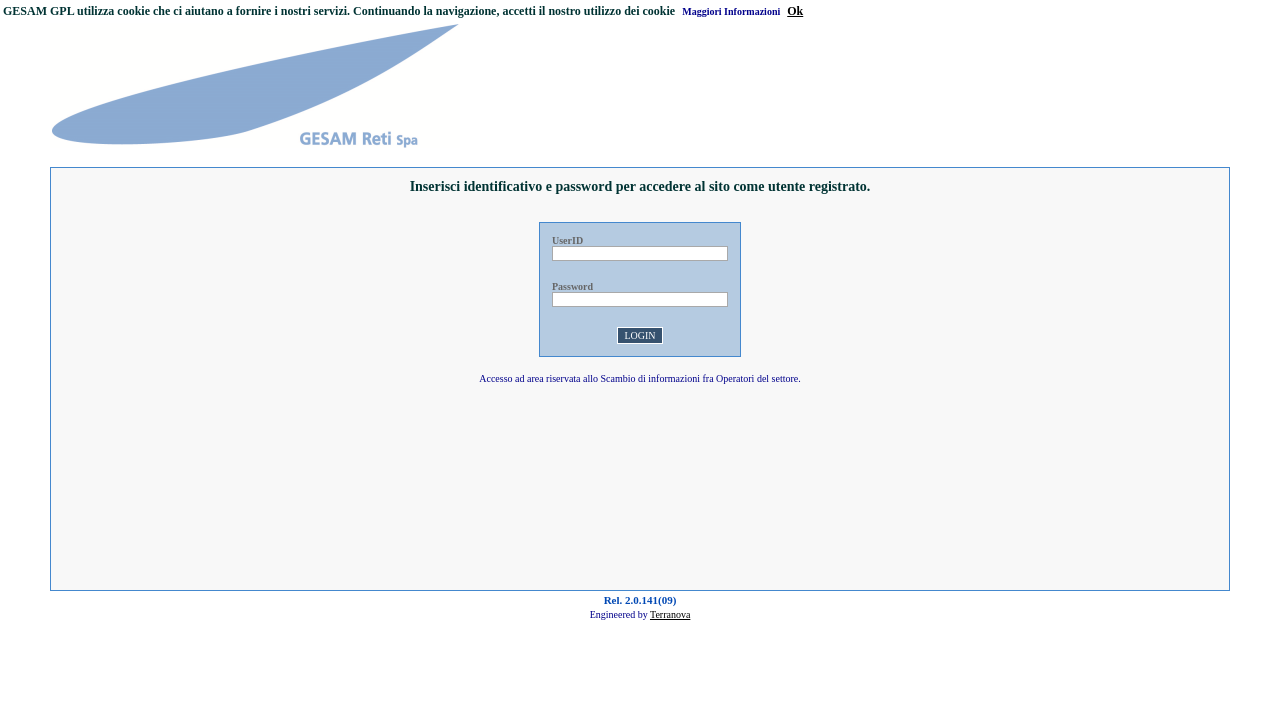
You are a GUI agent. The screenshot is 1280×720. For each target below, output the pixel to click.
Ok (795, 11)
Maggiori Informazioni (731, 11)
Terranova (670, 614)
